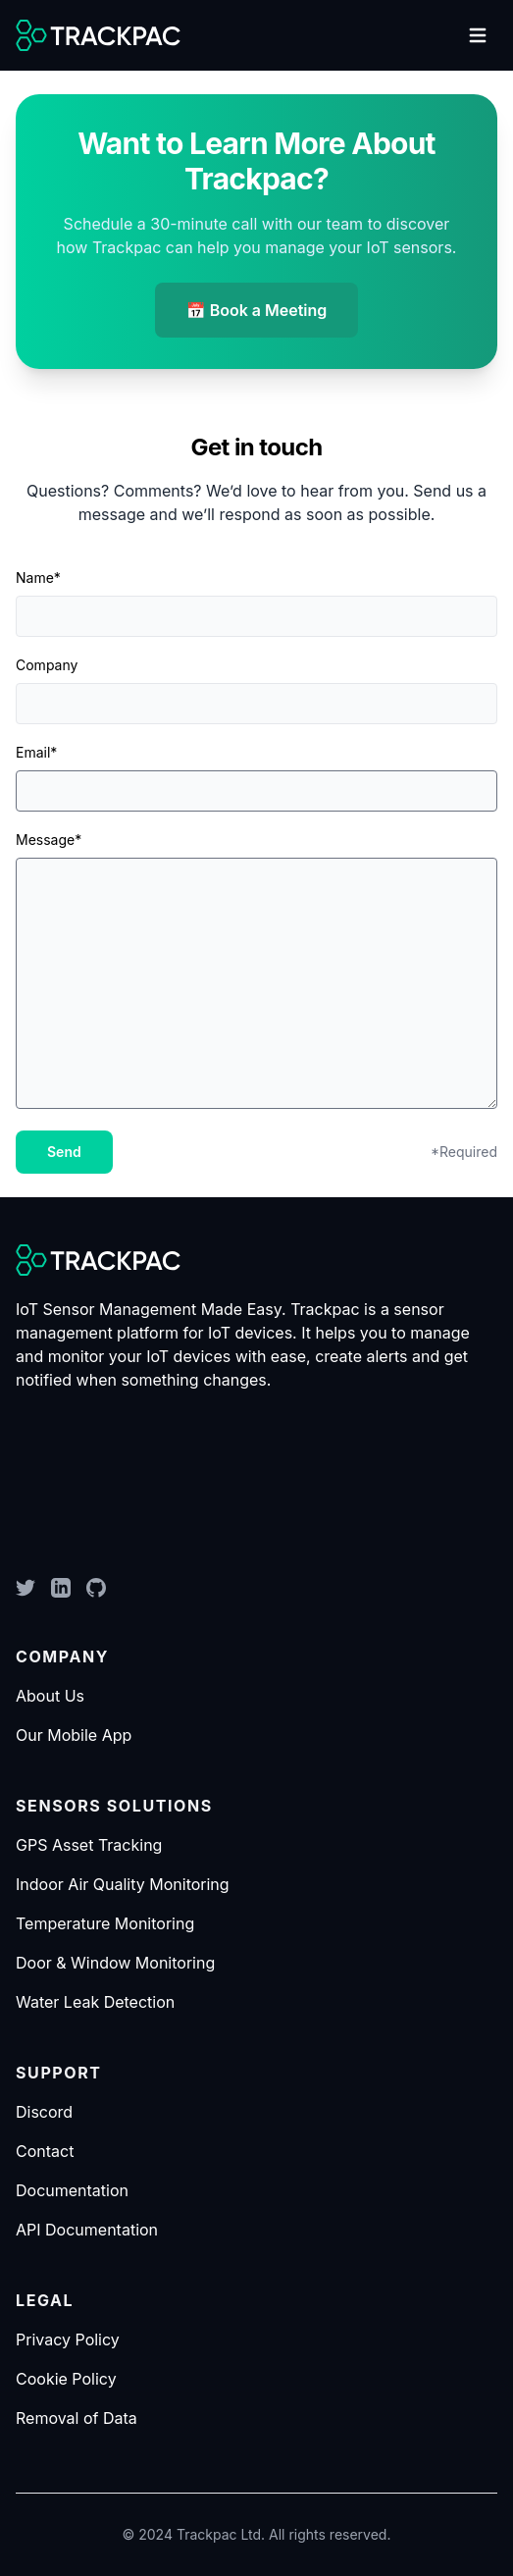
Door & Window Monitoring (115, 1962)
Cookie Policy (66, 2379)
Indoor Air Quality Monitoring (123, 1884)
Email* (36, 752)
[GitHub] (96, 1588)
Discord (44, 2112)
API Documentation (87, 2229)
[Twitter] (25, 1588)
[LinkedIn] (61, 1588)
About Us (50, 1696)
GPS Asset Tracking (89, 1845)
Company (46, 665)
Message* (48, 839)
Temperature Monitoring (105, 1923)
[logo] (98, 35)
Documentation (72, 2190)
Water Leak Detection (95, 2002)
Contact (45, 2151)
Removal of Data (76, 2418)
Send (64, 1151)
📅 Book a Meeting (257, 310)
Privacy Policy (68, 2339)
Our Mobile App (73, 1735)
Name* (38, 577)
